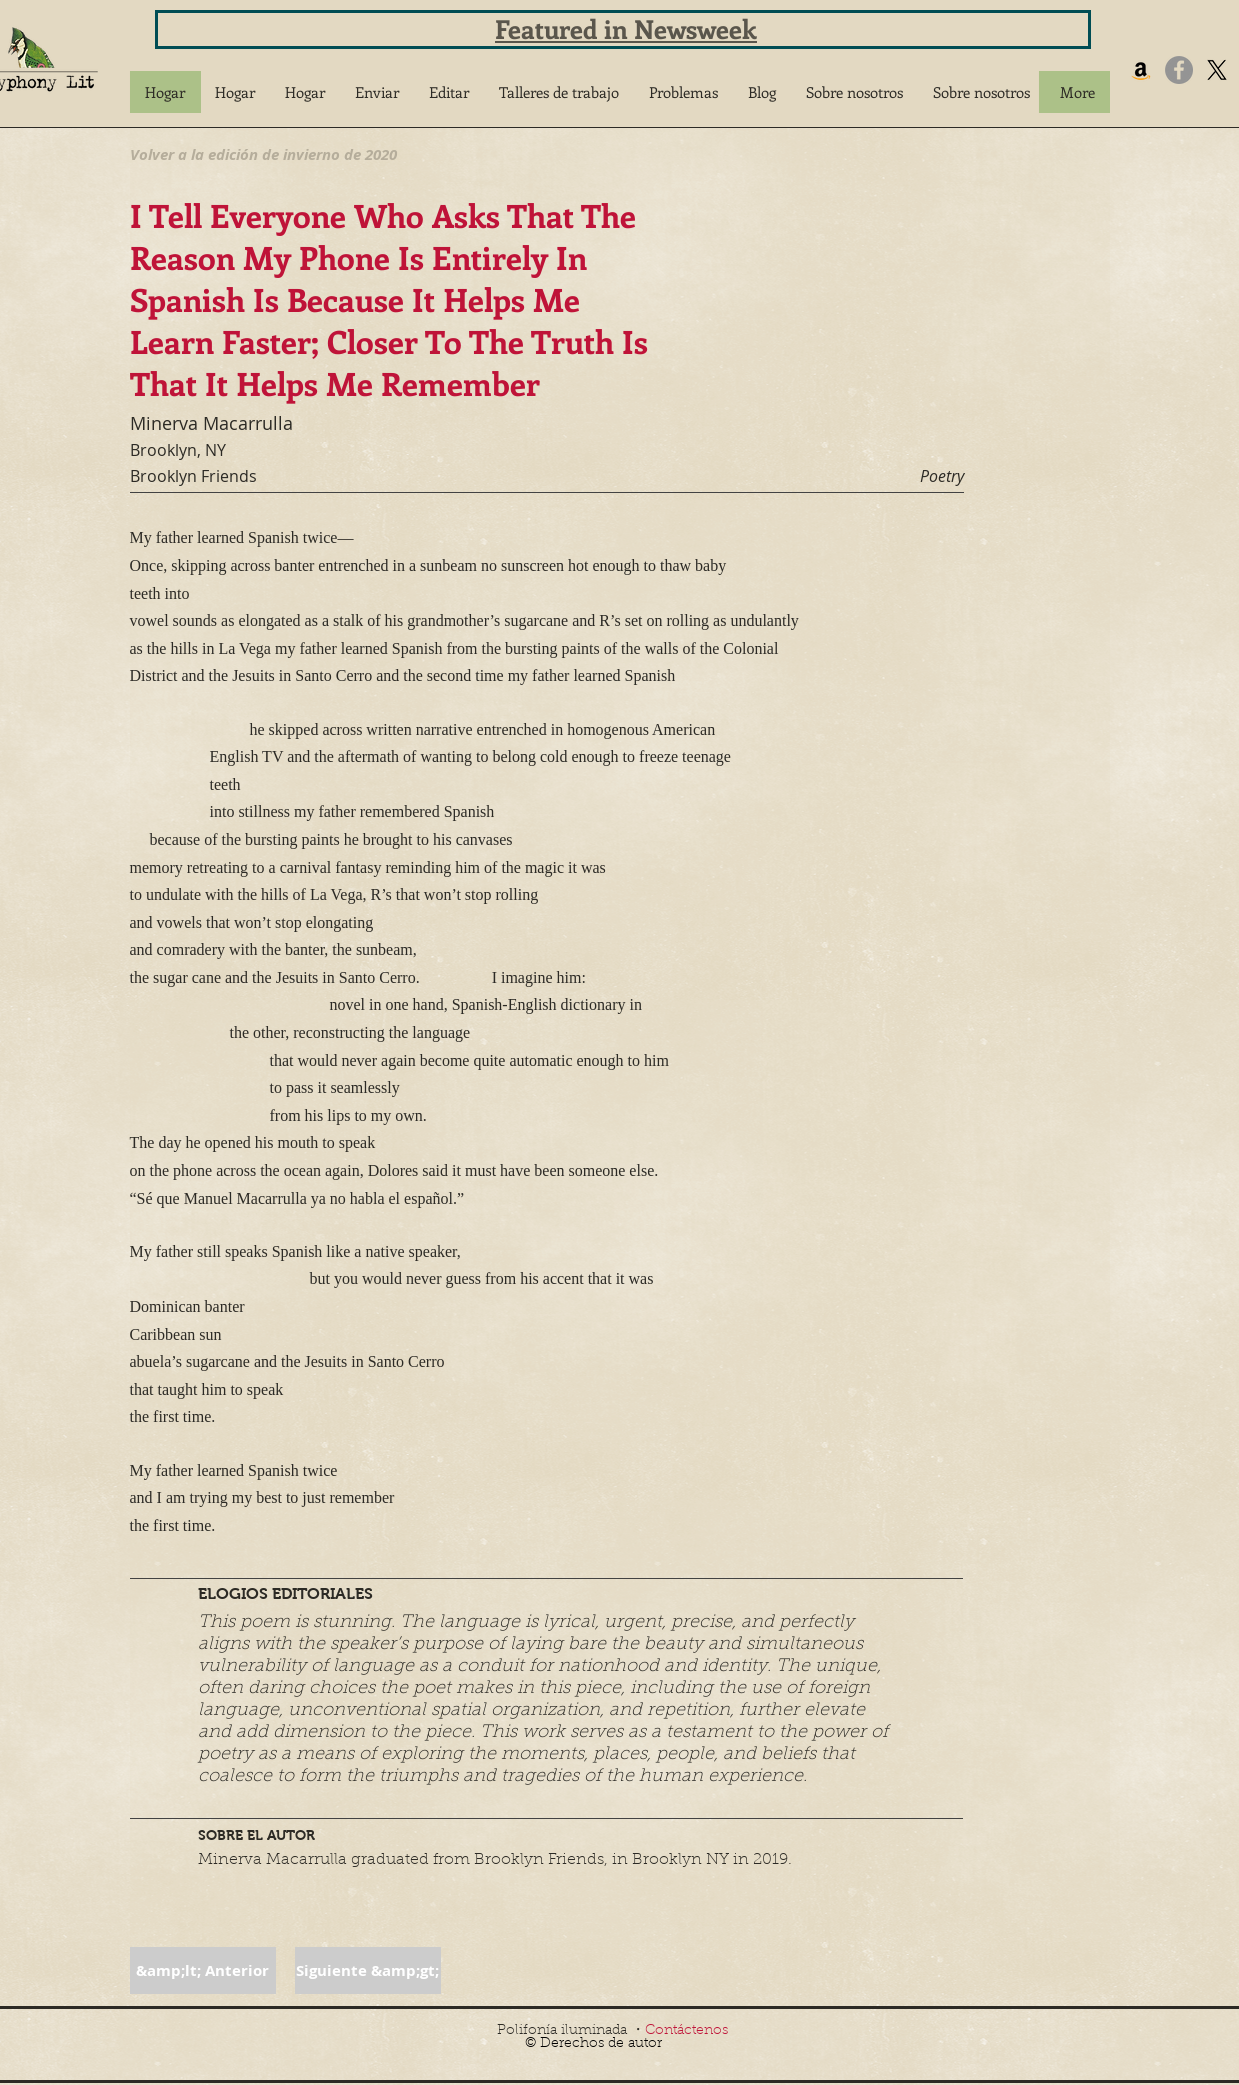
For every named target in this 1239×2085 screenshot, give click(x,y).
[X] (1217, 70)
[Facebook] (1179, 70)
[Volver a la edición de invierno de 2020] (263, 154)
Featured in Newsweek (626, 28)
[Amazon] (1141, 70)
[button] (377, 92)
